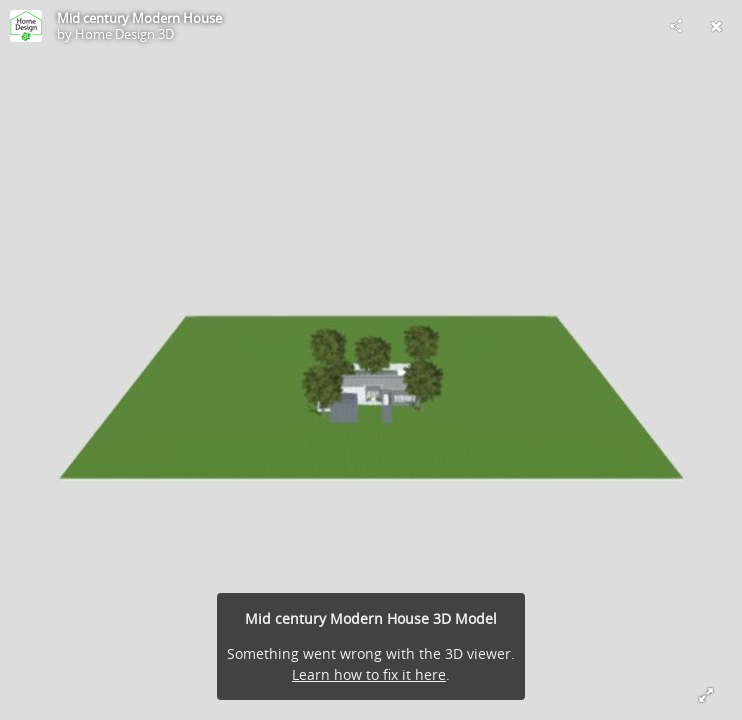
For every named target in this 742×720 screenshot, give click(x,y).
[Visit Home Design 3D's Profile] (26, 26)
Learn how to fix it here (369, 674)
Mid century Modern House (139, 18)
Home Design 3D (124, 34)
